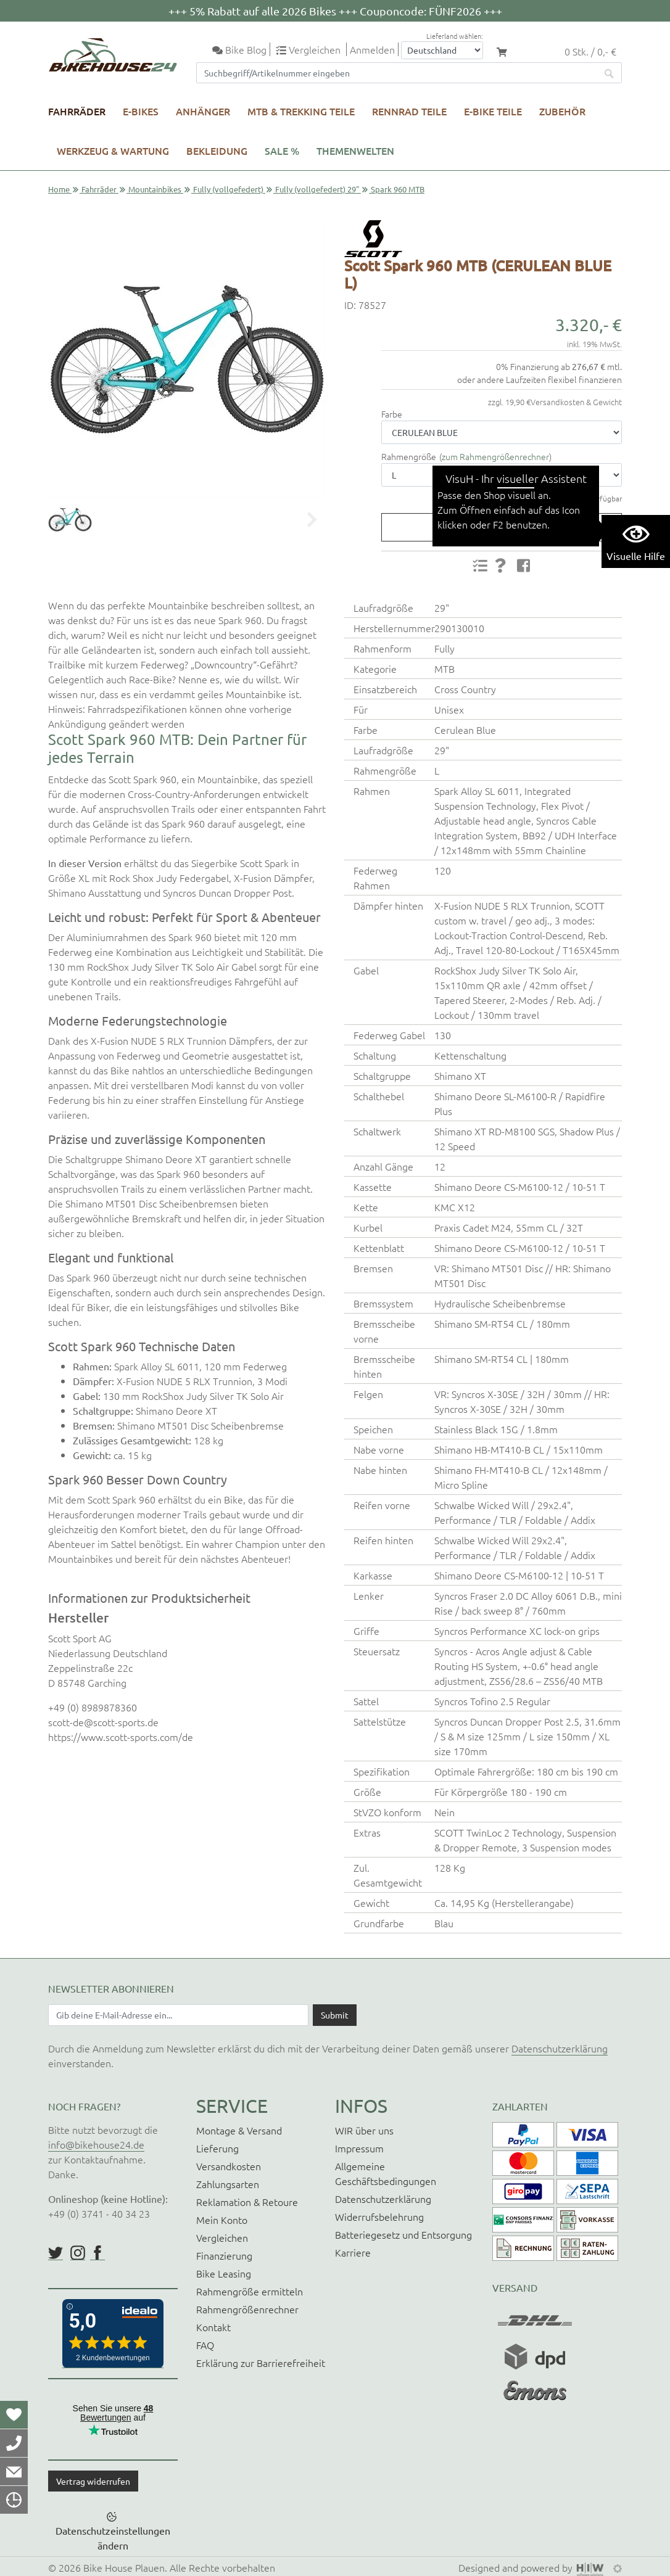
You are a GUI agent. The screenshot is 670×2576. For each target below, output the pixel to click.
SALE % (282, 150)
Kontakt (213, 2327)
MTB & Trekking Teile (301, 111)
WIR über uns (364, 2130)
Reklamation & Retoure (247, 2201)
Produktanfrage (496, 527)
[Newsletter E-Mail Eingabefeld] (178, 2014)
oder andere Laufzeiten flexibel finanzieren (539, 379)
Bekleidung (216, 150)
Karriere (353, 2252)
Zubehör (562, 111)
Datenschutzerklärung (559, 2048)
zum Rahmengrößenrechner (495, 456)
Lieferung (217, 2148)
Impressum (359, 2148)
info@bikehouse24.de (96, 2144)
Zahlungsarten (227, 2184)
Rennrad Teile (409, 111)
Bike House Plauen (124, 2567)
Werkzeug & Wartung (113, 150)
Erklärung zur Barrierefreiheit (260, 2362)
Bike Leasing (223, 2273)
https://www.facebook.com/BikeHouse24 (97, 2252)
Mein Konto (221, 2219)
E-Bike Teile (493, 111)
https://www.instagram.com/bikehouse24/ (77, 2252)
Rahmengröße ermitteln (249, 2291)
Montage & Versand (239, 2130)
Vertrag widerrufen (93, 2481)
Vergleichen (222, 2237)
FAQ (205, 2345)
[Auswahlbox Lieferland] (442, 50)
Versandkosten (228, 2166)
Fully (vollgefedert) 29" (317, 189)
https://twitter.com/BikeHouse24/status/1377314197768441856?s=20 (55, 2252)
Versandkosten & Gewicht (576, 402)
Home (59, 189)
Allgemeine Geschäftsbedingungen (385, 2173)
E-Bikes (141, 111)
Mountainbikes (154, 189)
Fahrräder (76, 111)
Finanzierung (224, 2255)
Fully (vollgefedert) (228, 189)
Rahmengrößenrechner (247, 2309)
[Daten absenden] (335, 2014)
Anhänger (203, 111)
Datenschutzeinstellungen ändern (113, 2537)
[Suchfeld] (396, 72)
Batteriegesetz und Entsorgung (403, 2234)
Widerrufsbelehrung (379, 2216)
